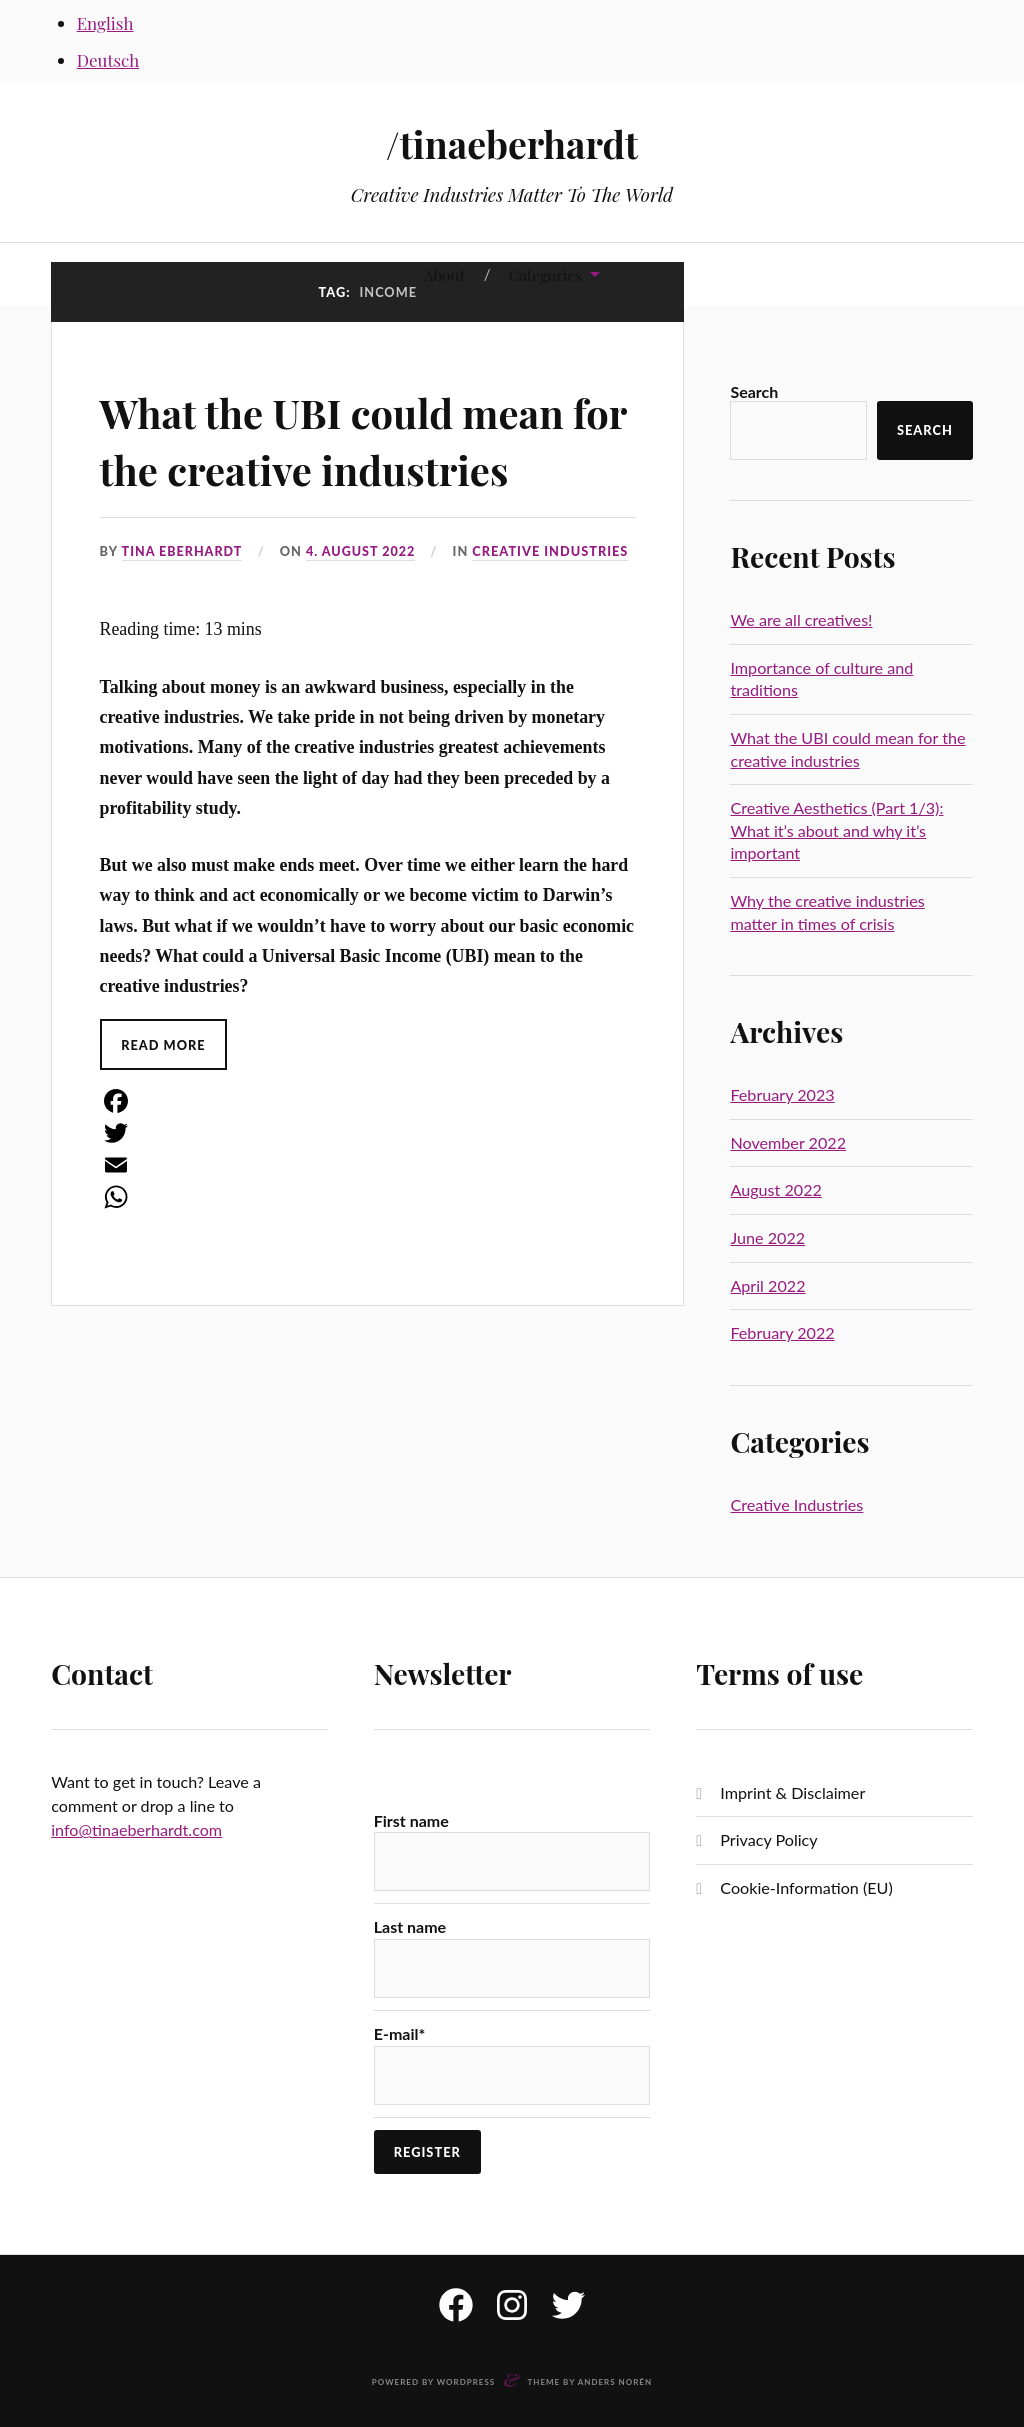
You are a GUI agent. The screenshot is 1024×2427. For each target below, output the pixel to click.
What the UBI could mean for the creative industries (361, 439)
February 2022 (782, 1332)
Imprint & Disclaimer (792, 1792)
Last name (410, 1926)
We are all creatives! (801, 619)
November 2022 (788, 1142)
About (444, 274)
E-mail (400, 2033)
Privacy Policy (768, 1839)
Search (754, 391)
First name (411, 1820)
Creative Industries (553, 551)
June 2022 (767, 1237)
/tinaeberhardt (511, 143)
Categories (545, 274)
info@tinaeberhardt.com (136, 1829)
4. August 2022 (362, 551)
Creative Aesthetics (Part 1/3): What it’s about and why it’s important (836, 830)
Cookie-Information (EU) (806, 1887)
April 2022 (767, 1285)
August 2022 (775, 1189)
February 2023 (782, 1094)
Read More (164, 1044)
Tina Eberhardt (182, 551)
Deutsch (108, 60)
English (105, 23)
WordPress (466, 2382)
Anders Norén (615, 2382)
